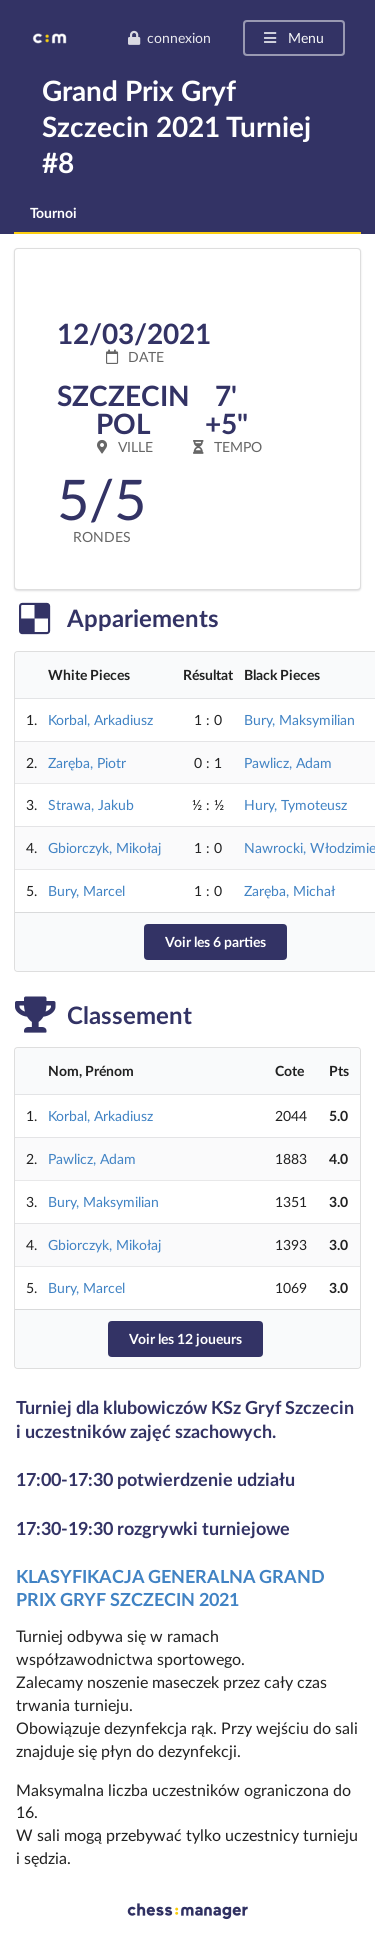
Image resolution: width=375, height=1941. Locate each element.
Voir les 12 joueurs (185, 1338)
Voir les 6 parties (215, 941)
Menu (292, 37)
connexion (169, 37)
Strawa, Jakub (91, 804)
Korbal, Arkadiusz (100, 719)
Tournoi (53, 212)
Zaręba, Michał (289, 890)
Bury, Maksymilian (299, 719)
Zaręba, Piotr (87, 762)
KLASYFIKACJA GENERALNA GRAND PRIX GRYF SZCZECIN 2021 (170, 1587)
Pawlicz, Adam (288, 762)
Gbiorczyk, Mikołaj (104, 847)
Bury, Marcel (86, 890)
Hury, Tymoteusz (295, 804)
